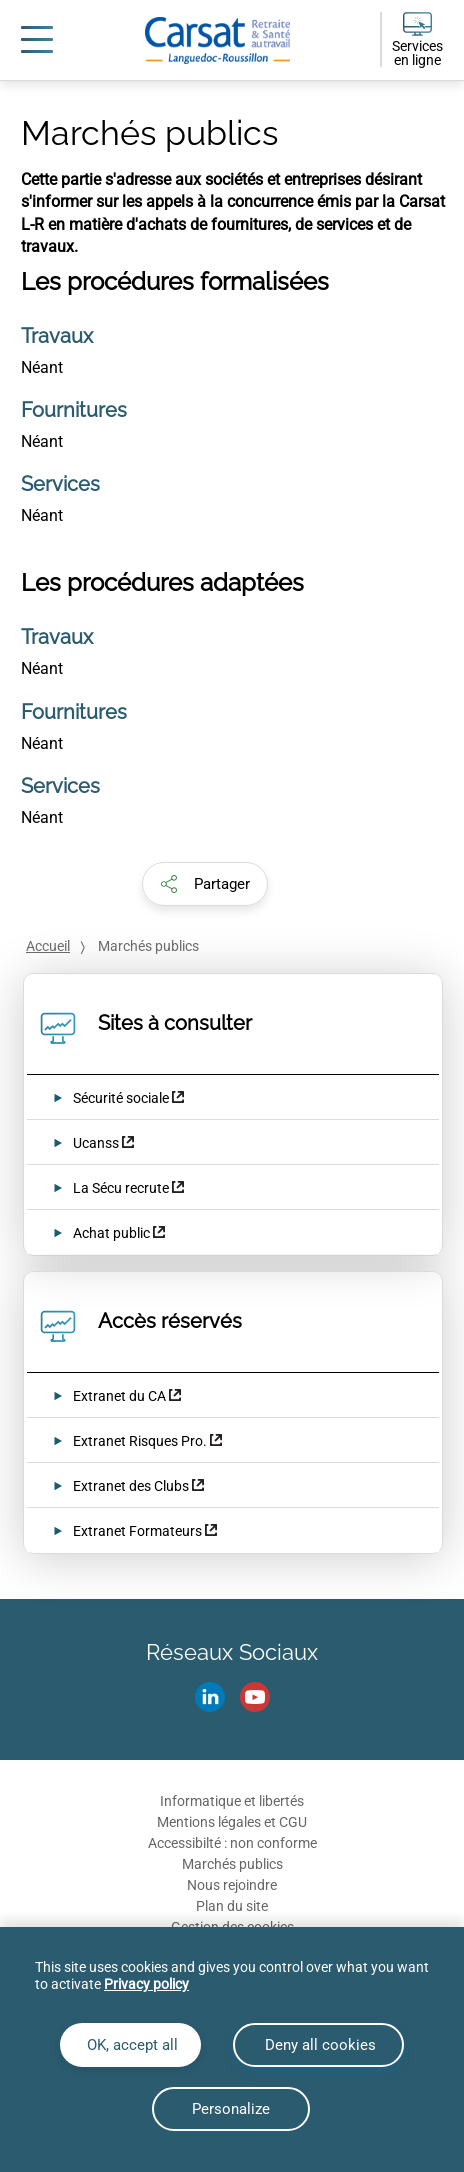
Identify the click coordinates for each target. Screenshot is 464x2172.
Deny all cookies (318, 2045)
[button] (205, 884)
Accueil (48, 946)
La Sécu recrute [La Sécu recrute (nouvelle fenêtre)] (122, 1188)
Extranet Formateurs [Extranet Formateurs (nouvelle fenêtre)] (137, 1531)
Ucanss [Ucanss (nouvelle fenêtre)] (96, 1143)
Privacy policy (146, 1984)
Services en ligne (417, 53)
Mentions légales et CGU (232, 1822)
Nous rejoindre (232, 1885)
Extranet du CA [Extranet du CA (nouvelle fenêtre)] (119, 1396)
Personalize (231, 2109)
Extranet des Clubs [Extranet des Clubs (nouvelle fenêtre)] (131, 1486)
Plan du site (232, 1906)
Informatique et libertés (232, 1801)
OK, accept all (130, 2045)
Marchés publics (232, 1864)
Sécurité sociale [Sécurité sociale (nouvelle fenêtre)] (121, 1098)
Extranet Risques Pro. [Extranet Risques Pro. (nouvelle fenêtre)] (140, 1441)
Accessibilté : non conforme (232, 1843)
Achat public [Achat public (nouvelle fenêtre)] (111, 1233)
